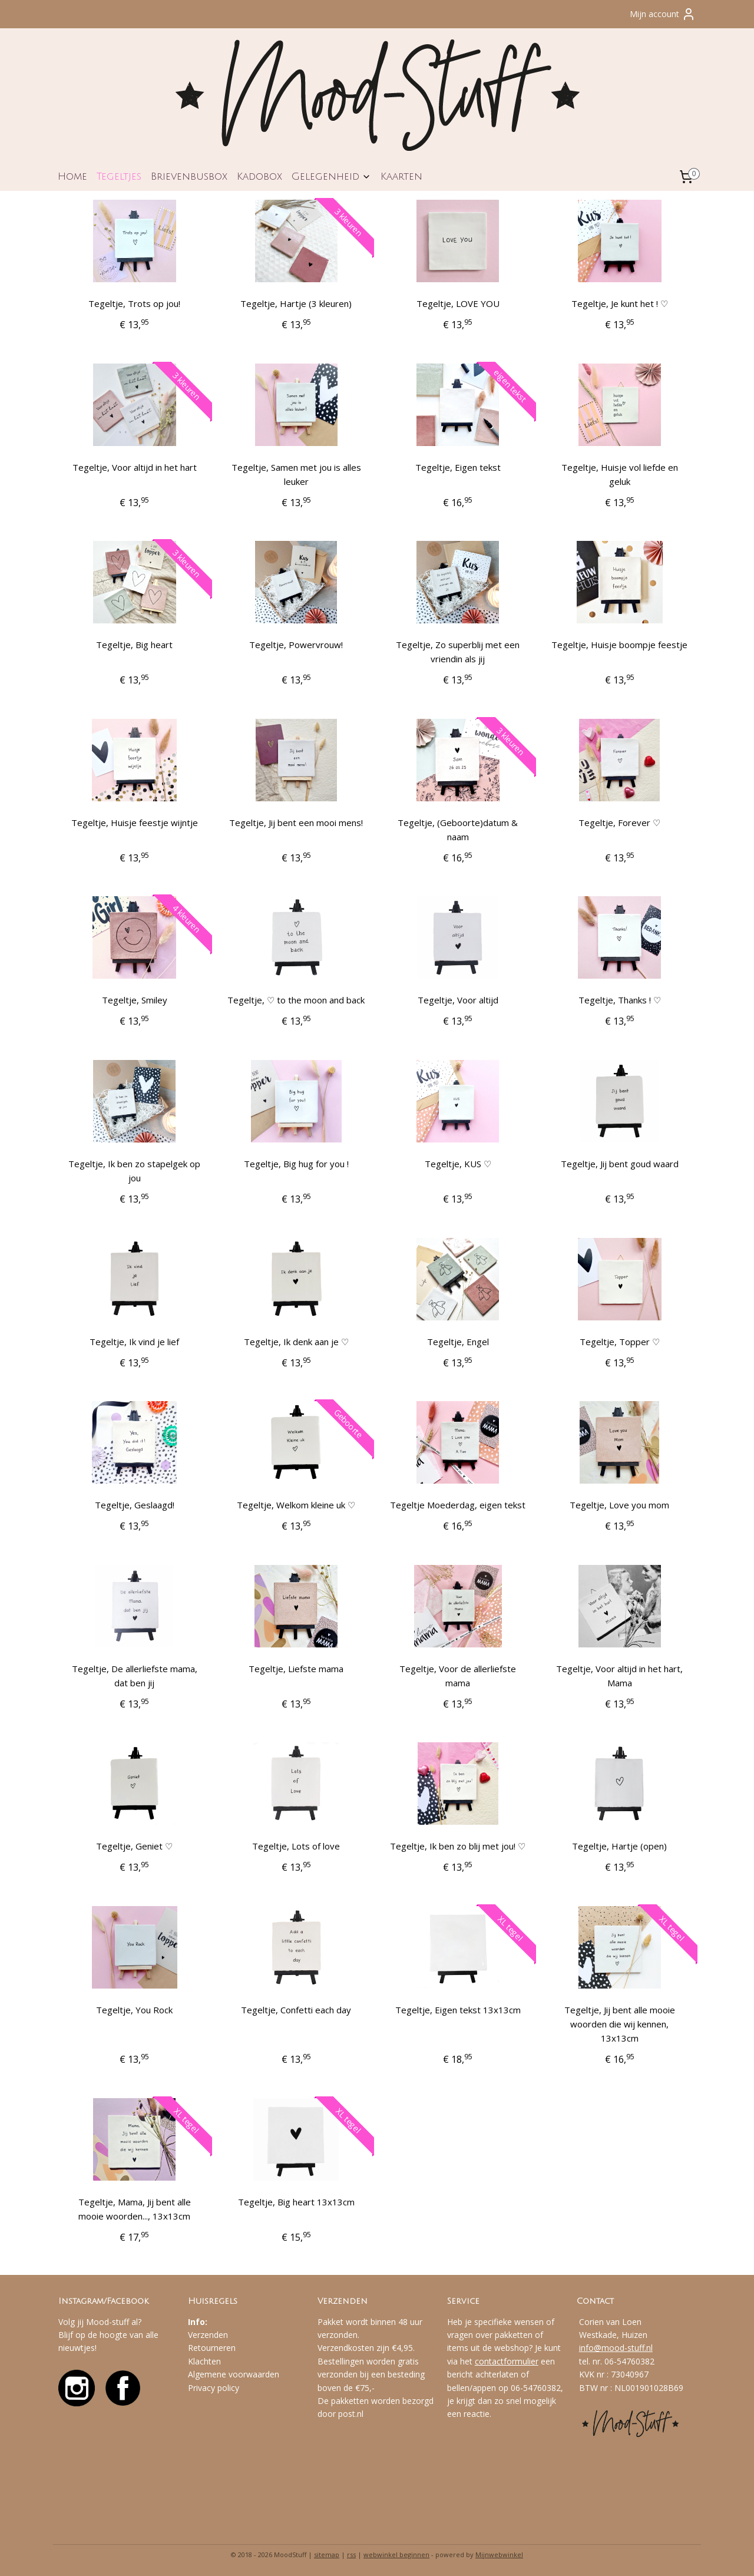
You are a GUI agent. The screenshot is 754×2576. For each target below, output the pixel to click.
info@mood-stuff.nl (616, 2347)
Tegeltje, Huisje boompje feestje (619, 644)
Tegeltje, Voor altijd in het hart (134, 467)
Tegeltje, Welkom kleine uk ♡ (296, 1505)
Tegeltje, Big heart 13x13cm (296, 2202)
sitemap (326, 2554)
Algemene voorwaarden (233, 2374)
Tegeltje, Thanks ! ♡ (619, 1000)
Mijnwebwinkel (499, 2554)
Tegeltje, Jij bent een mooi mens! (296, 822)
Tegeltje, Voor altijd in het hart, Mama (619, 1676)
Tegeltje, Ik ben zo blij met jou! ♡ (457, 1846)
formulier (521, 2361)
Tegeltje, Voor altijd (458, 1000)
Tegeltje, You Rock (134, 2010)
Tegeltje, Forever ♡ (619, 822)
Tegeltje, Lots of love (296, 1846)
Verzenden (208, 2334)
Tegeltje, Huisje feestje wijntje (134, 822)
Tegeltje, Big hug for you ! (296, 1164)
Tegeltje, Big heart (134, 644)
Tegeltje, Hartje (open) (619, 1846)
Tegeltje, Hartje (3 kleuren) (296, 303)
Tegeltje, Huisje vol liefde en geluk (619, 474)
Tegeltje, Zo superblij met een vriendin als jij (458, 652)
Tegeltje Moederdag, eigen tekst (457, 1505)
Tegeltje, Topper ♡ (620, 1342)
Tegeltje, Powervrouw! (296, 644)
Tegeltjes (119, 176)
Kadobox (259, 176)
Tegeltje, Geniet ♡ (134, 1846)
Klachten (204, 2361)
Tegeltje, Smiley (134, 1000)
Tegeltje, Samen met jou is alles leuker (296, 474)
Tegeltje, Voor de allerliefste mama (457, 1676)
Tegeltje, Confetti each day (296, 2010)
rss (351, 2554)
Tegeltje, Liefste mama (296, 1669)
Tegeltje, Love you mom (619, 1505)
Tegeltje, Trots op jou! (134, 303)
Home (72, 176)
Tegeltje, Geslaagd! (134, 1505)
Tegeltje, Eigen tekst (458, 467)
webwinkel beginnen (396, 2554)
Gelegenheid (331, 176)
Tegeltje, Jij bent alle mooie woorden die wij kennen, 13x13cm (619, 2024)
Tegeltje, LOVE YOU (458, 303)
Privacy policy (213, 2387)
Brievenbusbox (189, 176)
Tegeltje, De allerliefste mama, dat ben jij (134, 1676)
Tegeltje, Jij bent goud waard (620, 1164)
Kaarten (401, 176)
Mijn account (663, 14)
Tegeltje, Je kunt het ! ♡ (619, 303)
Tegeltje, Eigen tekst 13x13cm (458, 2010)
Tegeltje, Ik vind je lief (134, 1342)
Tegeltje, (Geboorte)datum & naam (458, 830)
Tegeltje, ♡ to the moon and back (296, 1000)
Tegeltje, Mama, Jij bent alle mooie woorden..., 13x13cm (134, 2209)
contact (489, 2361)
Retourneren (212, 2347)
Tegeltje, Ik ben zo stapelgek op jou (134, 1171)
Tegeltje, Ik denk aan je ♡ (296, 1342)
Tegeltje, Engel (458, 1342)
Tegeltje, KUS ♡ (458, 1164)
